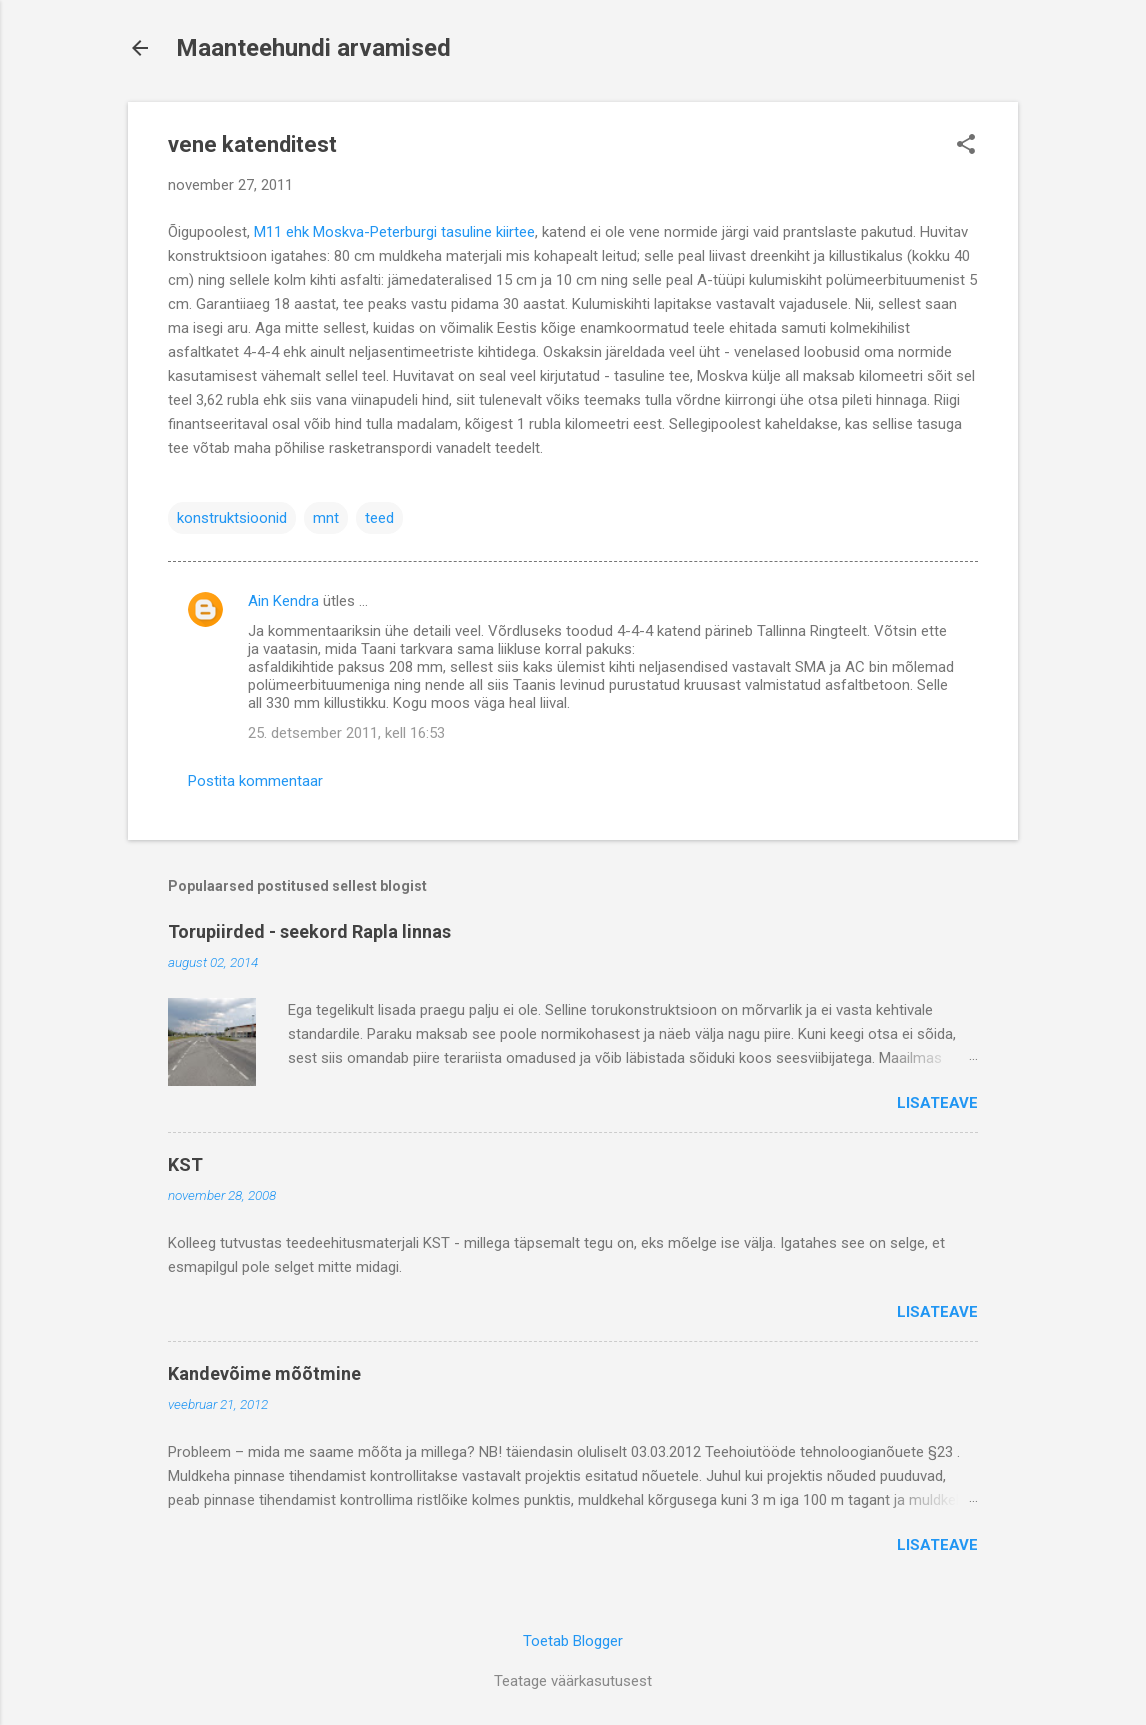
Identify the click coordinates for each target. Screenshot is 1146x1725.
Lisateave (937, 1103)
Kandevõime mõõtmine (264, 1373)
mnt (326, 518)
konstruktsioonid (232, 518)
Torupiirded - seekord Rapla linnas (309, 931)
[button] (966, 146)
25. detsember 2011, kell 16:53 (346, 733)
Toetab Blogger (573, 1641)
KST (185, 1164)
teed (379, 518)
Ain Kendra (283, 601)
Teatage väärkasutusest (573, 1681)
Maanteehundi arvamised (313, 48)
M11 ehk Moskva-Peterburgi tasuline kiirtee (394, 232)
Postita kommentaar (255, 781)
